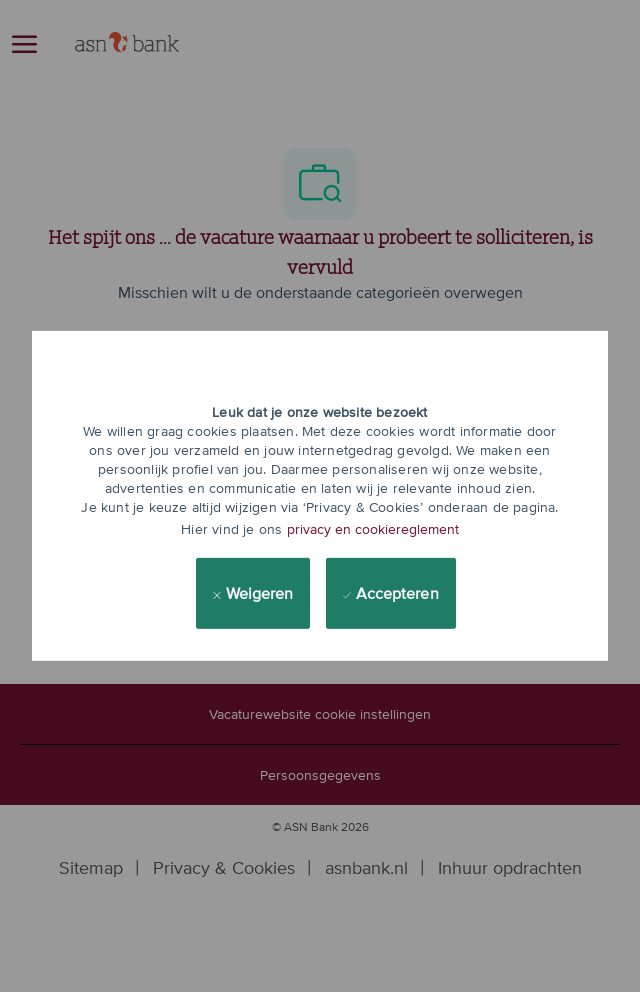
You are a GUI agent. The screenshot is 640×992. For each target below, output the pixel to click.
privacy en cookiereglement (373, 529)
